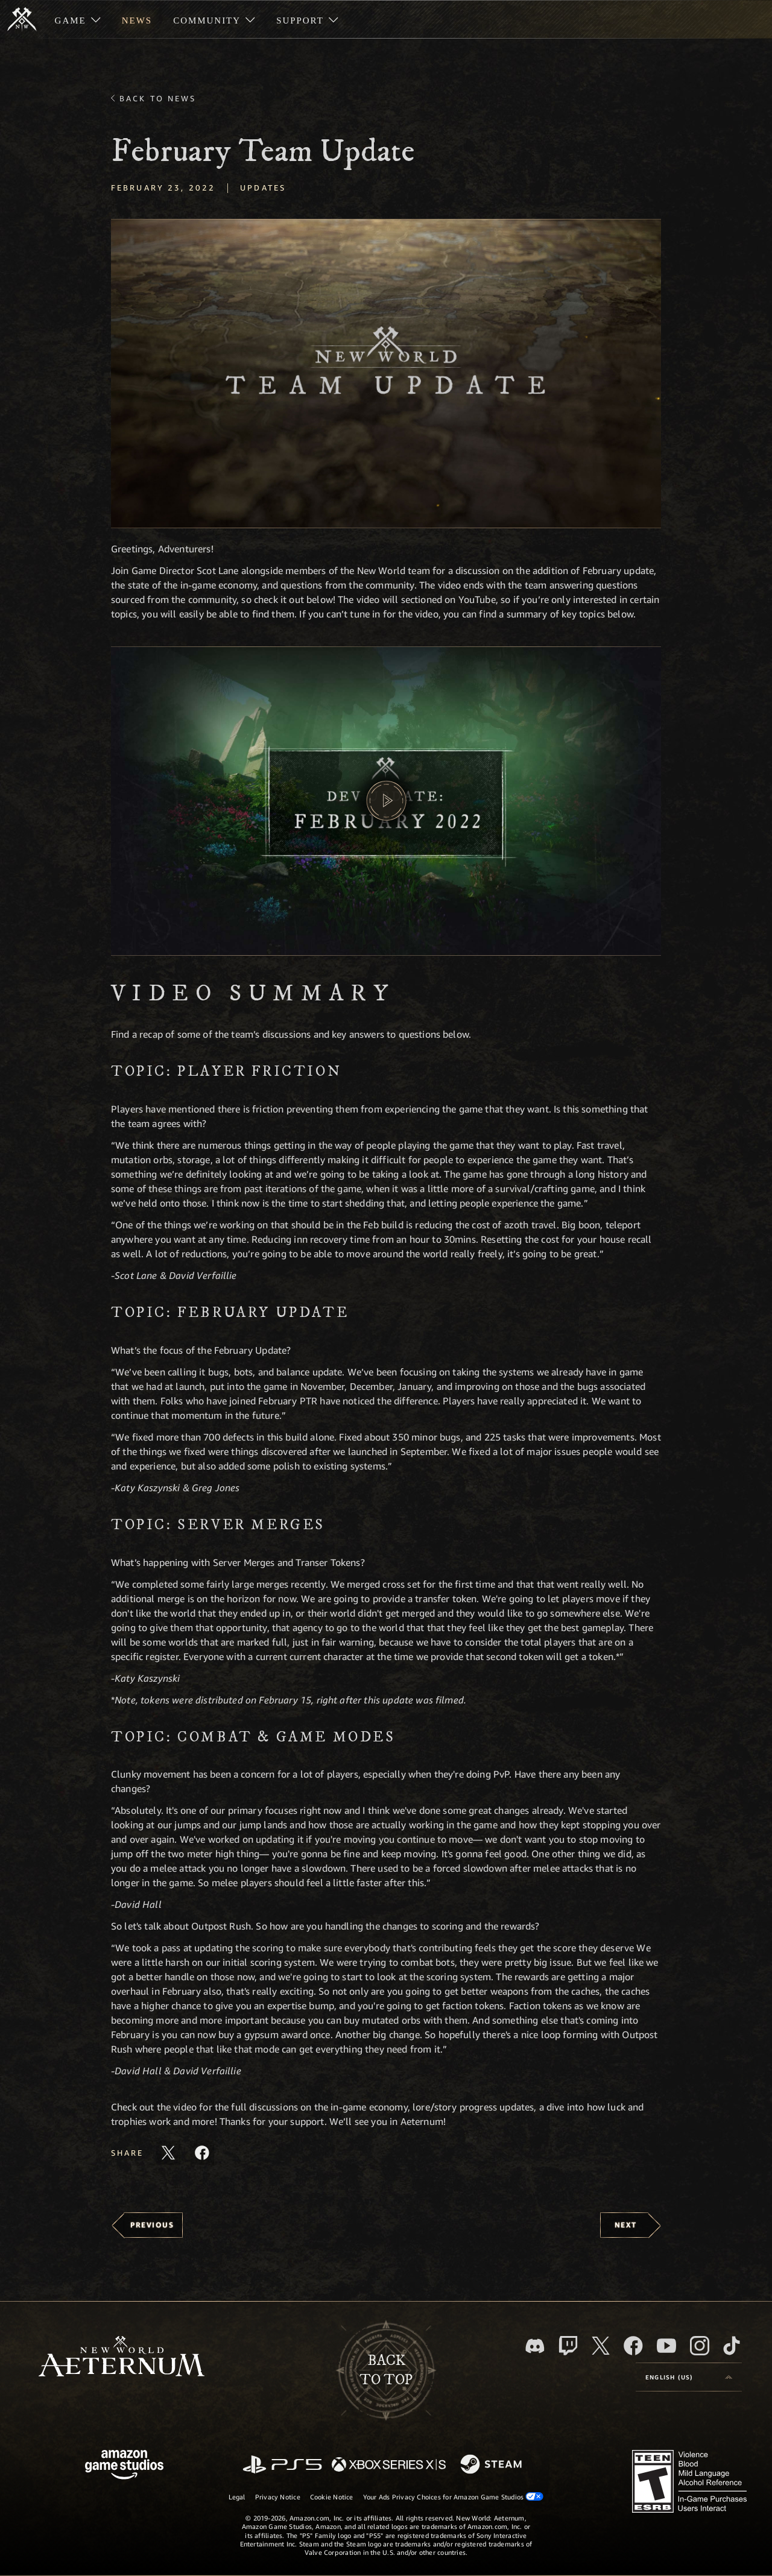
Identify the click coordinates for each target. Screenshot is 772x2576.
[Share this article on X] (168, 2153)
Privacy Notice (277, 2497)
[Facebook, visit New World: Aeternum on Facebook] (633, 2345)
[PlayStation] (282, 2465)
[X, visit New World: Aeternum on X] (601, 2346)
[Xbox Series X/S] (389, 2465)
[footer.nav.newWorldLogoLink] (121, 2357)
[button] (386, 373)
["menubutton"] (77, 19)
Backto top (386, 2370)
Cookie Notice (331, 2497)
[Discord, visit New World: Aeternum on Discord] (535, 2345)
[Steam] (492, 2465)
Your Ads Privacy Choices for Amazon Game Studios (453, 2496)
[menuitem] (77, 19)
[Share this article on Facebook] (202, 2153)
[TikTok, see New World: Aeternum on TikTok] (731, 2345)
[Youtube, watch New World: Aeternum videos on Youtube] (666, 2345)
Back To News (157, 98)
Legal (237, 2497)
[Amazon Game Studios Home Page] (124, 2466)
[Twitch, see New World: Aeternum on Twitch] (568, 2345)
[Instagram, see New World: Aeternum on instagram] (699, 2345)
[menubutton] (689, 2377)
